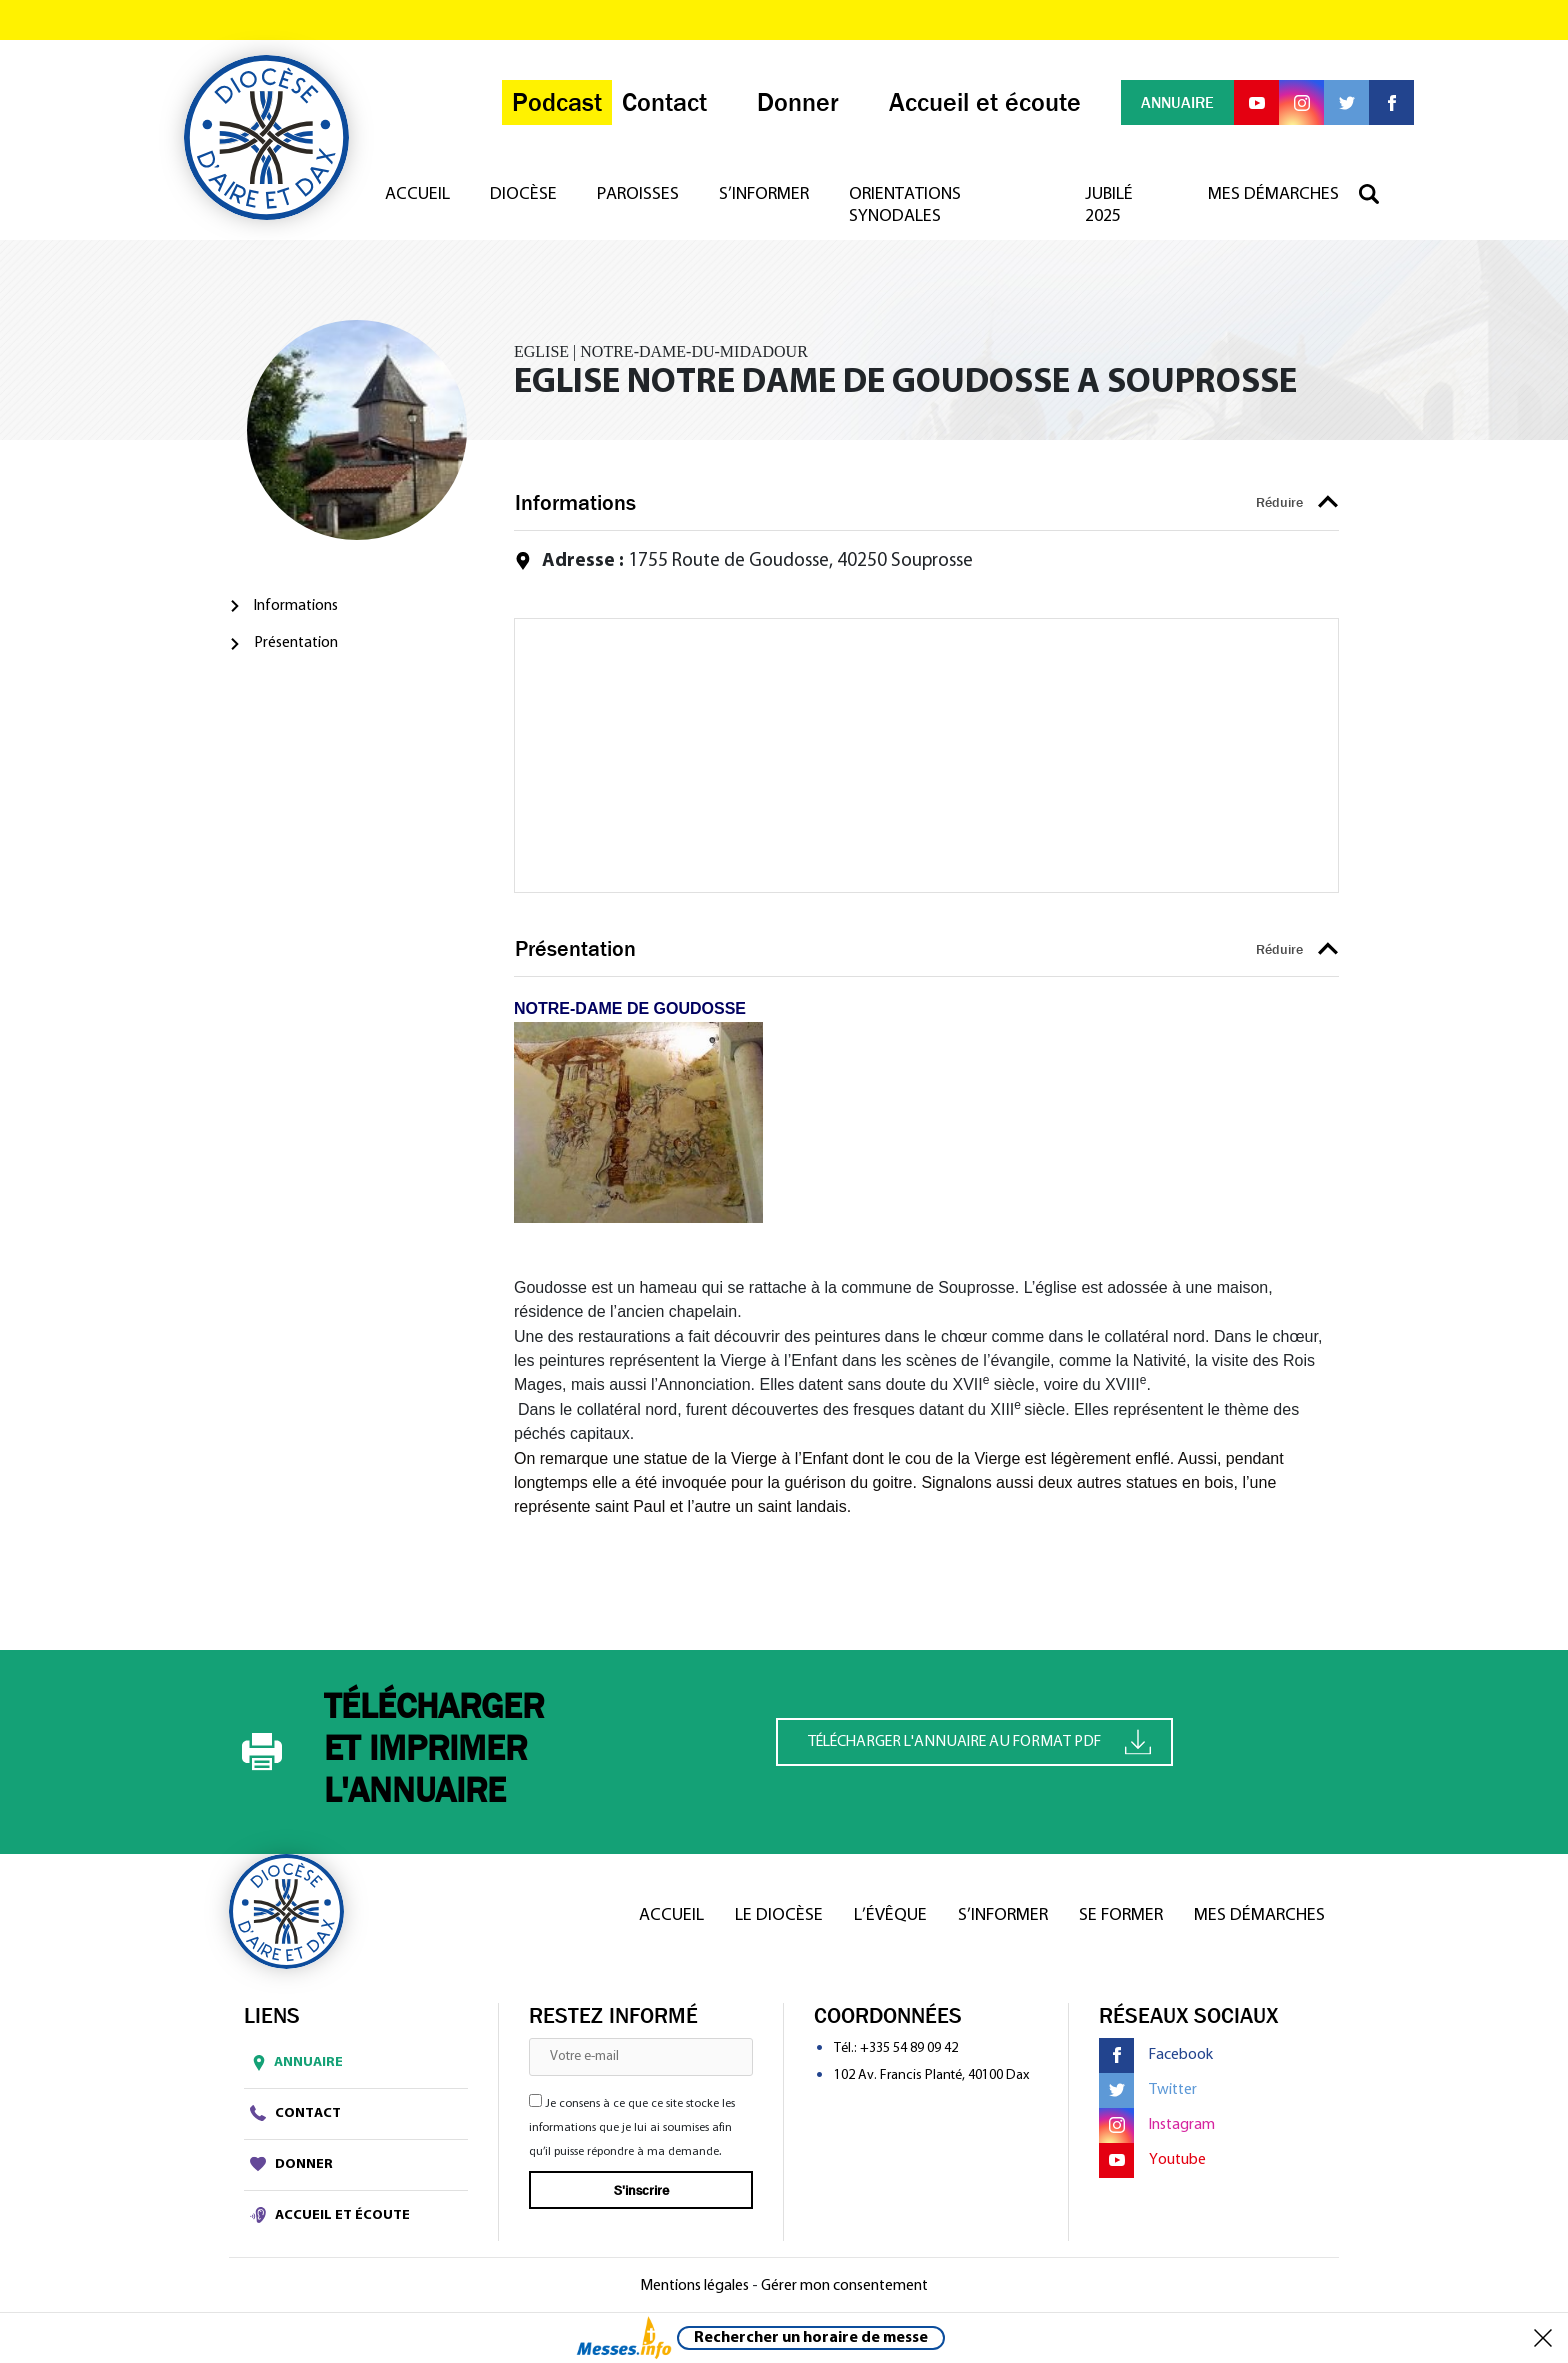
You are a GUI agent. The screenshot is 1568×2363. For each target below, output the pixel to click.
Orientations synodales (905, 205)
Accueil (417, 194)
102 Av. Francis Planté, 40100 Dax (931, 2075)
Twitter (1148, 2090)
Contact (295, 2113)
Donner (291, 2164)
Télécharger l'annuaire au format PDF (979, 1741)
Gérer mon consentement (844, 2286)
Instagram (1157, 2125)
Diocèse (523, 194)
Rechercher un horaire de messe (811, 2338)
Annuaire (293, 2063)
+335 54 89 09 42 (909, 2048)
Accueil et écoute (330, 2215)
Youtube (1152, 2160)
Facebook (1156, 2055)
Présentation (296, 643)
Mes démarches (1273, 194)
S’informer (764, 194)
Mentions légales (694, 2286)
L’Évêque (890, 1915)
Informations (296, 606)
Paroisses (638, 194)
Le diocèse (779, 1915)
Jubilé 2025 (1109, 205)
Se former (1121, 1915)
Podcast (557, 102)
